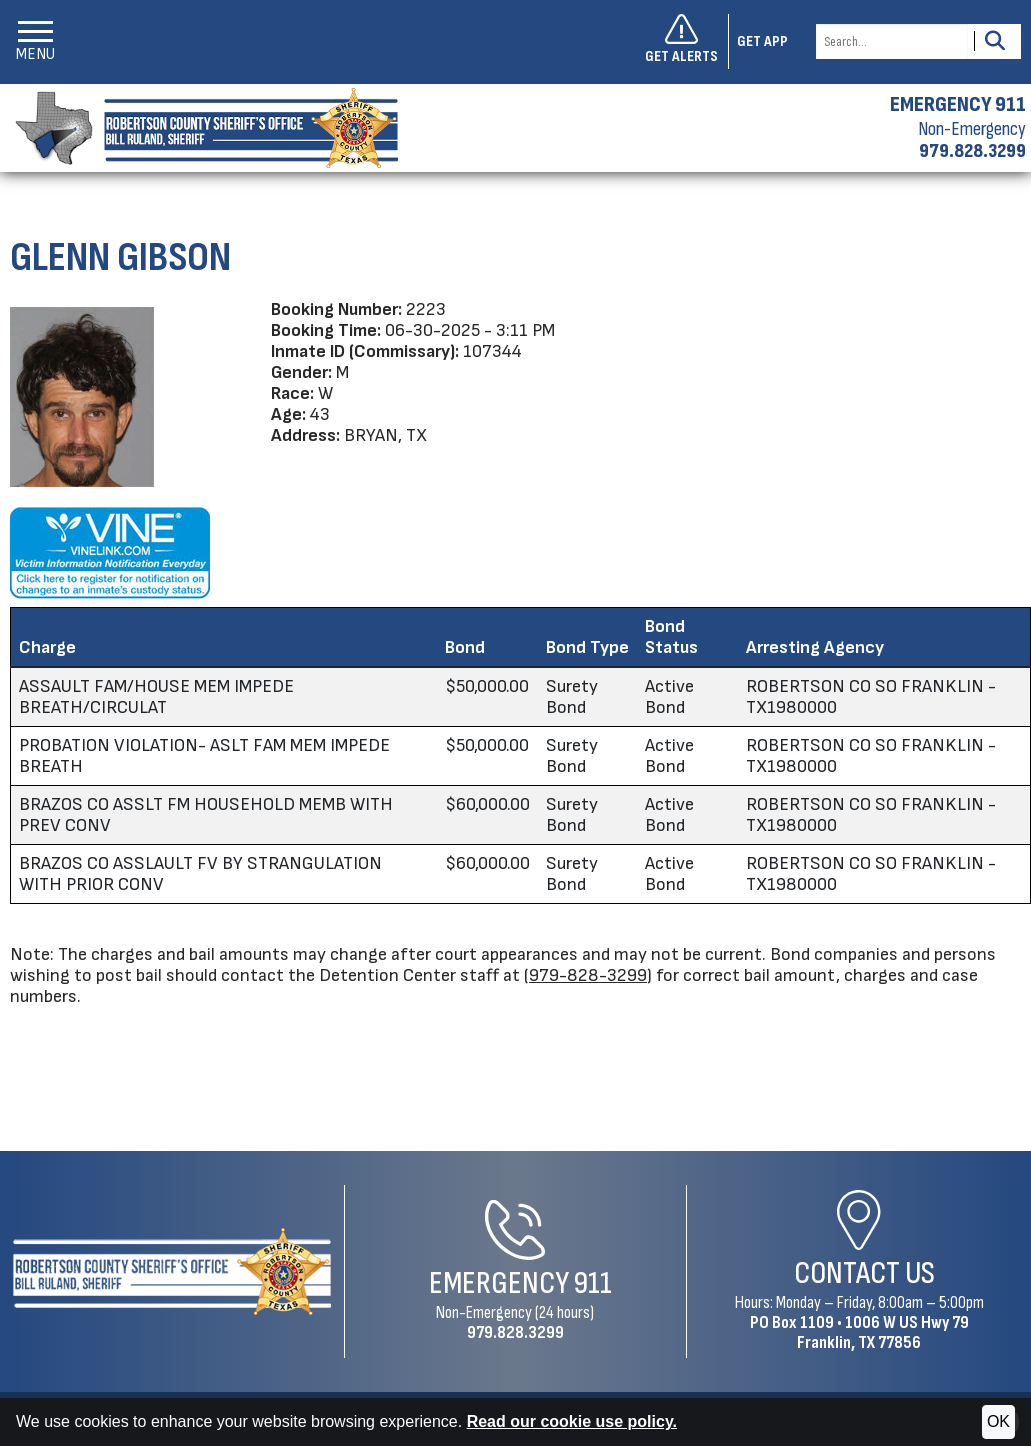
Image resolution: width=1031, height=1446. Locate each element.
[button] (35, 41)
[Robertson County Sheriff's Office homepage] (199, 128)
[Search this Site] (892, 41)
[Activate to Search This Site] (994, 41)
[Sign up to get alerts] (687, 42)
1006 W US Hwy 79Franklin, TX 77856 (883, 1332)
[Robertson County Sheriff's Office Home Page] (172, 1271)
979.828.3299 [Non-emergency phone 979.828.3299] (972, 151)
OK (998, 1421)
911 (593, 1283)
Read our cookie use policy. (572, 1421)
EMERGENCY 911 (958, 105)
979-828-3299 (588, 975)
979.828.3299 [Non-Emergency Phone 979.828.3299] (515, 1332)
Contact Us (864, 1273)
